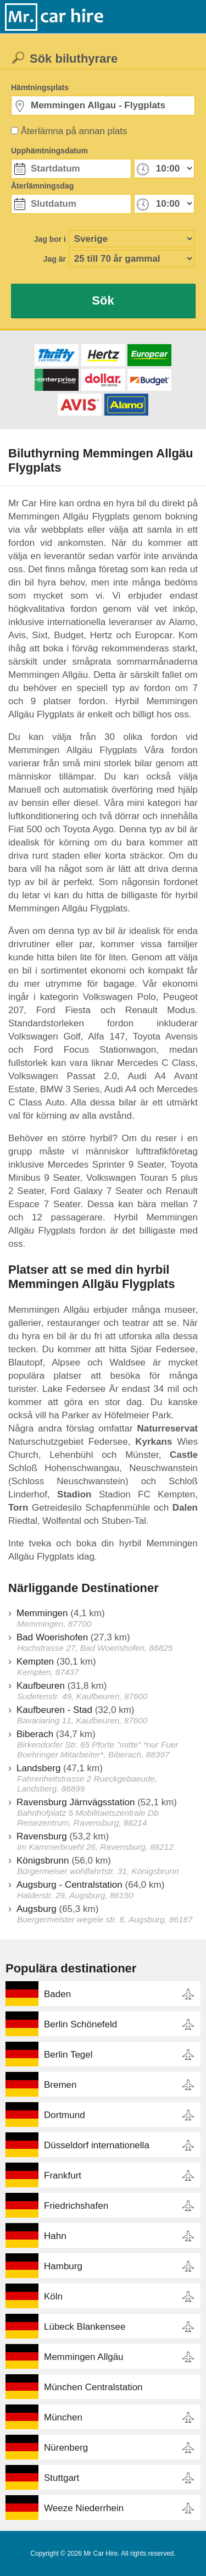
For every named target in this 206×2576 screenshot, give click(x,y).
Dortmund (64, 2115)
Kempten (35, 1661)
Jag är (54, 259)
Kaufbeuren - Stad (54, 1710)
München (63, 2417)
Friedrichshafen (76, 2206)
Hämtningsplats (40, 87)
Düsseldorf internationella (96, 2145)
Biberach (34, 1734)
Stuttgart (61, 2478)
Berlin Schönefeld (80, 2024)
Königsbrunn (42, 1860)
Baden (57, 1994)
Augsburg (36, 1909)
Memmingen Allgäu (84, 2357)
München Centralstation (93, 2387)
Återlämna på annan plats (74, 131)
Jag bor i (50, 239)
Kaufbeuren (40, 1686)
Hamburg (63, 2266)
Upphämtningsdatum (49, 150)
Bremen (60, 2085)
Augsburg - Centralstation (69, 1885)
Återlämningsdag (42, 185)
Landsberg (38, 1768)
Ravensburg (41, 1836)
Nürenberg (66, 2447)
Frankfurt (62, 2175)
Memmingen (42, 1613)
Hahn (55, 2236)
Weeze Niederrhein (84, 2508)
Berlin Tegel (68, 2054)
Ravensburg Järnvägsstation (75, 1802)
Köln (53, 2296)
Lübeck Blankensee (84, 2326)
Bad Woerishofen (52, 1637)
